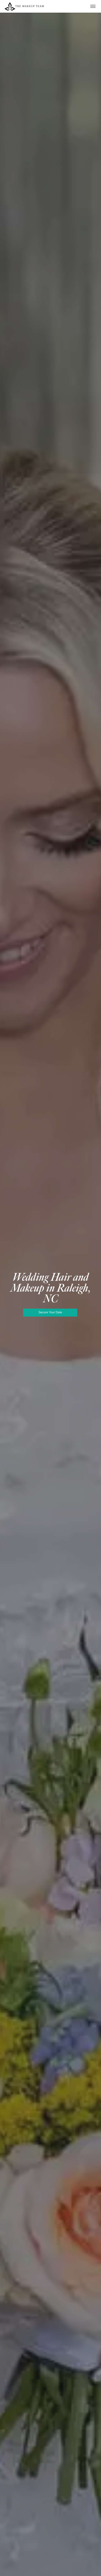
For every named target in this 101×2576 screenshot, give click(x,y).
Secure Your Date (50, 1312)
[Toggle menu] (92, 6)
